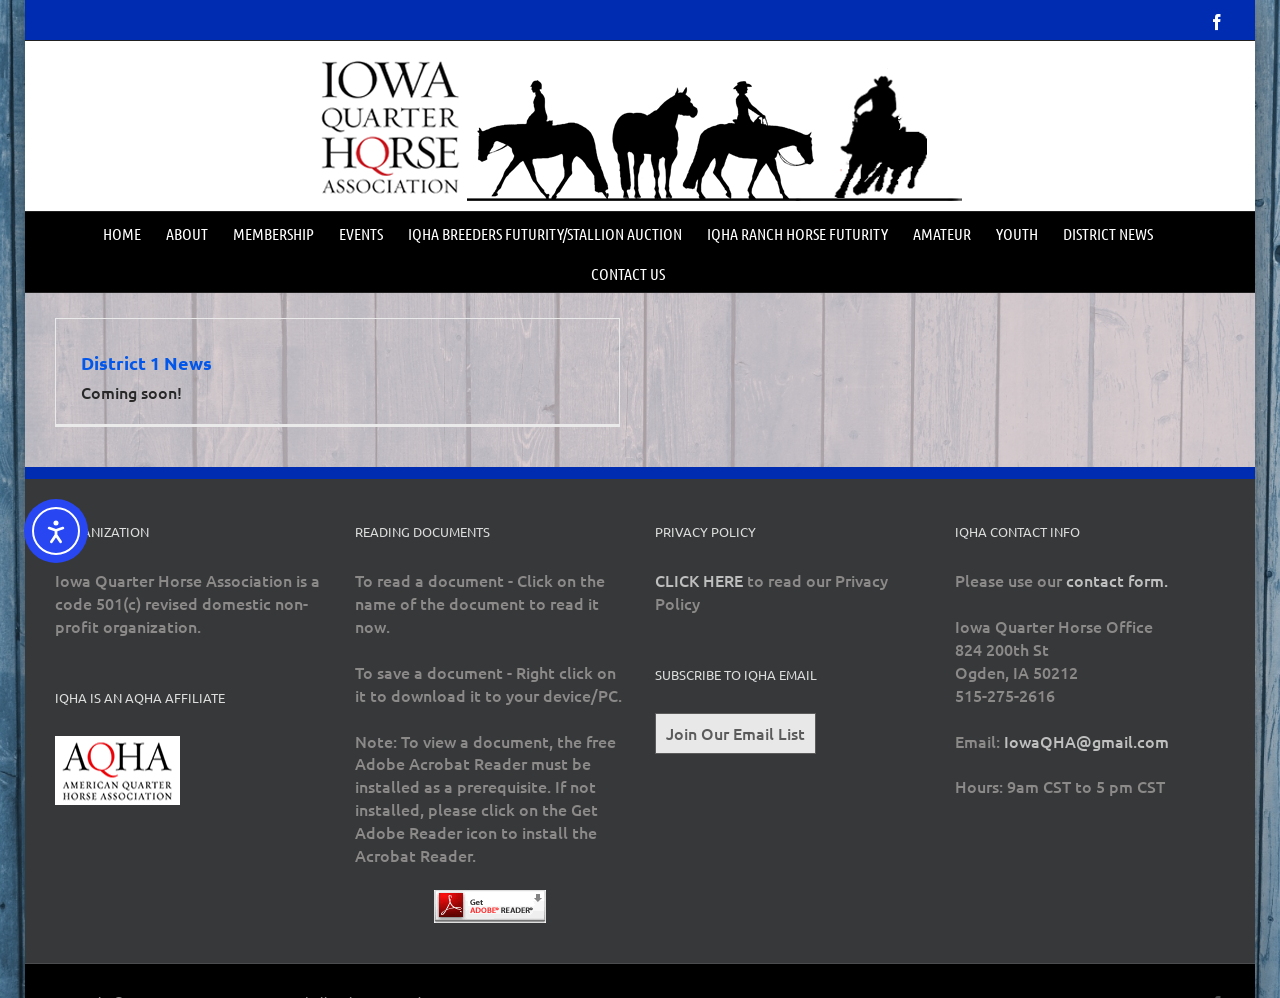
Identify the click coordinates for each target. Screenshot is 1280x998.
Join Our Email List (735, 733)
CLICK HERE (699, 580)
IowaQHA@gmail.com (1086, 741)
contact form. (1117, 580)
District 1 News (146, 362)
